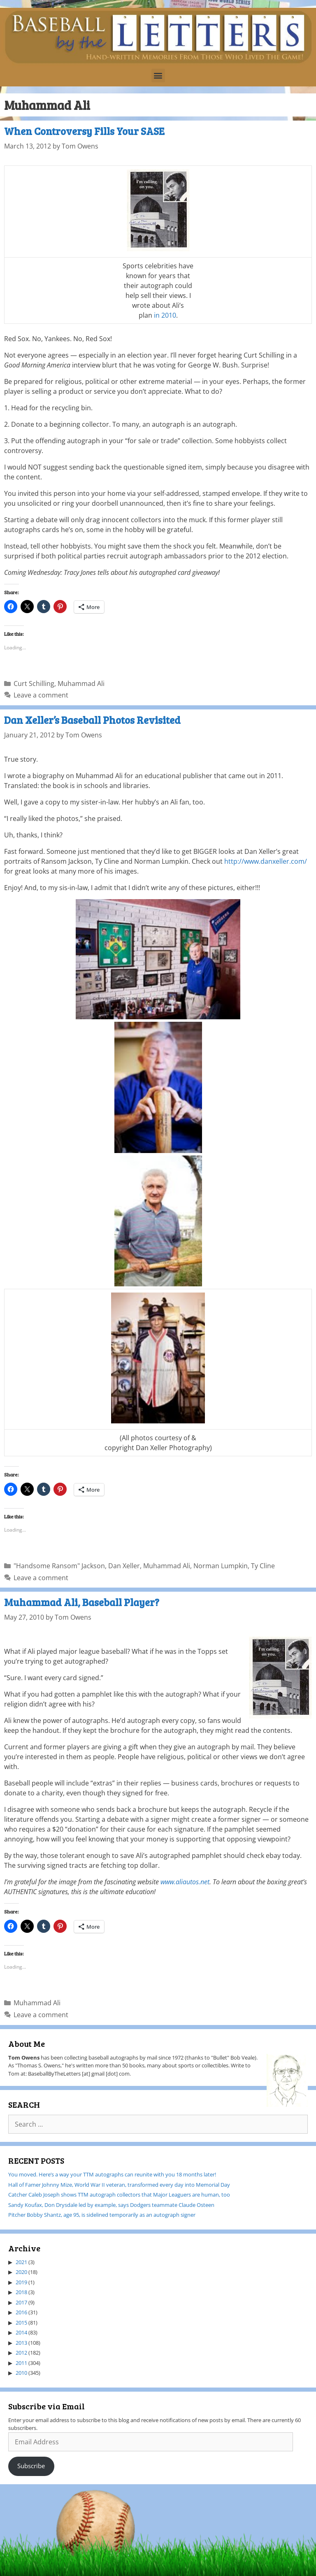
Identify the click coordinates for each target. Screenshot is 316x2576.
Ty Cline (263, 1565)
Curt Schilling (34, 683)
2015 (21, 2322)
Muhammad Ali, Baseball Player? (81, 1602)
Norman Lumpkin (220, 1565)
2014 (21, 2332)
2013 (21, 2342)
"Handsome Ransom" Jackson (59, 1565)
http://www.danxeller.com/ (265, 861)
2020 (21, 2272)
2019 (21, 2282)
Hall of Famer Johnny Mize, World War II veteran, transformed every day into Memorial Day (119, 2184)
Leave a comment (41, 695)
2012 (21, 2352)
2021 (21, 2262)
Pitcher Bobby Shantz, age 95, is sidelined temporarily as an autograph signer (101, 2214)
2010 (21, 2372)
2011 (21, 2363)
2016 (21, 2312)
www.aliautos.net (184, 1881)
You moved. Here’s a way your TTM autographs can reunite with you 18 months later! (112, 2174)
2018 (21, 2292)
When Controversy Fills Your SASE (84, 131)
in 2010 (165, 315)
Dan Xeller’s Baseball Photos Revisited (92, 720)
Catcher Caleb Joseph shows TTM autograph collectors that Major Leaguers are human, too (119, 2194)
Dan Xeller (124, 1565)
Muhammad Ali (81, 683)
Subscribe (31, 2466)
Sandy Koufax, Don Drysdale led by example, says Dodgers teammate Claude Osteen (111, 2205)
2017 (21, 2302)
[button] (158, 75)
